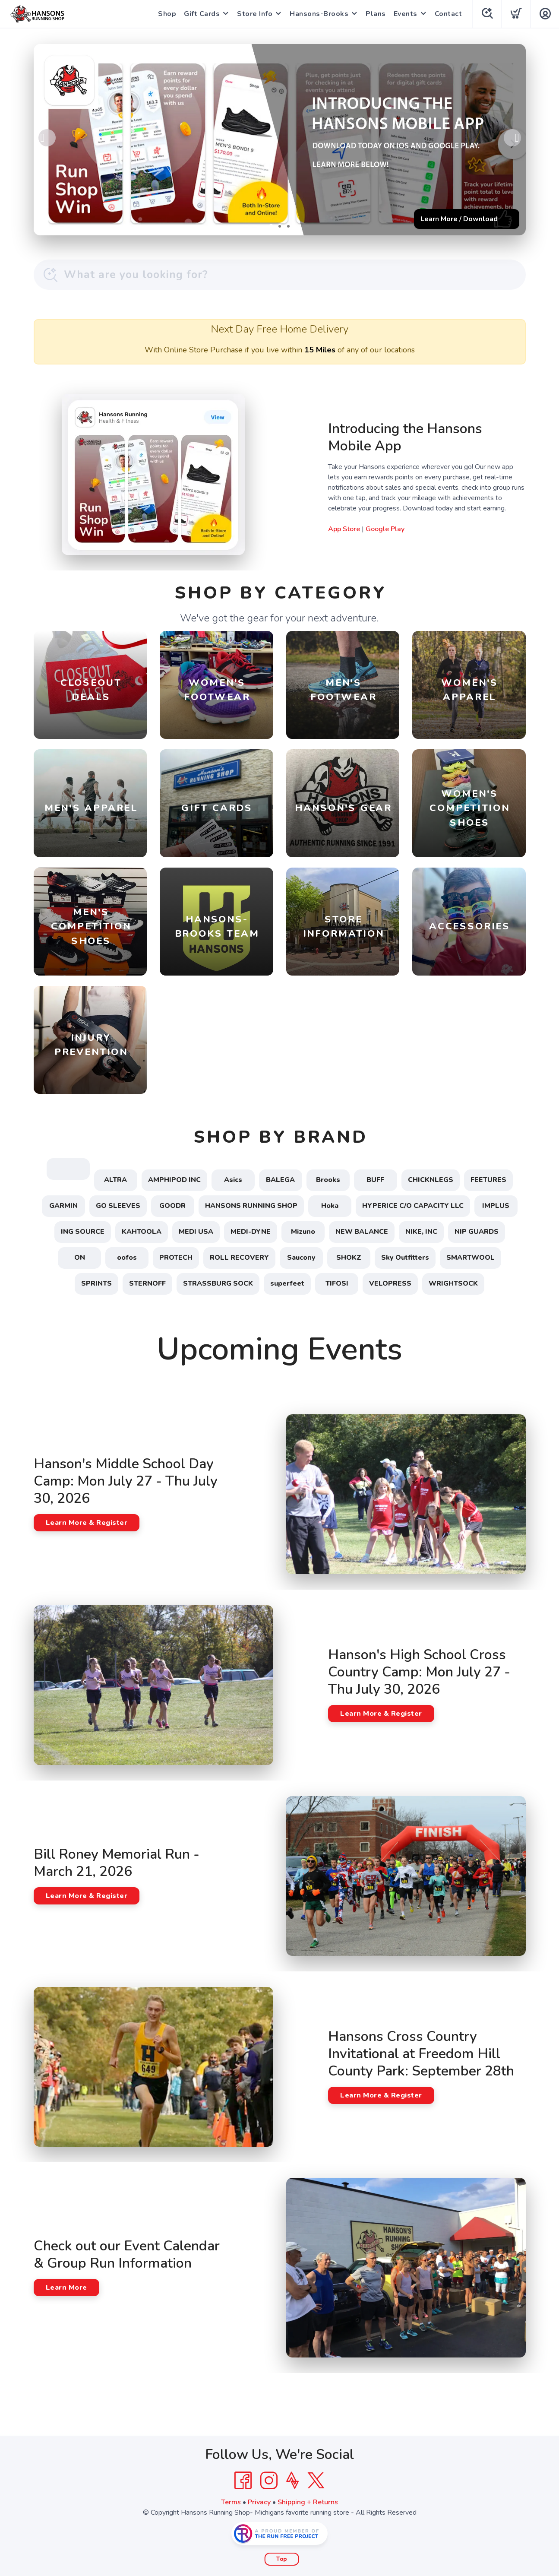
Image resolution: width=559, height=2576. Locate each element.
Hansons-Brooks (319, 14)
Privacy (259, 2502)
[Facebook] (243, 2481)
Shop (167, 14)
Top (281, 2559)
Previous (47, 137)
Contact (448, 14)
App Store (344, 529)
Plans (376, 14)
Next (512, 137)
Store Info (254, 14)
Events (405, 14)
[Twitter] (316, 2481)
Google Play (385, 529)
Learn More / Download (459, 219)
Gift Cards (202, 14)
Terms (231, 2502)
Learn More (66, 2287)
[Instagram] (269, 2481)
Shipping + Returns (308, 2502)
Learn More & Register (87, 1522)
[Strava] (292, 2481)
